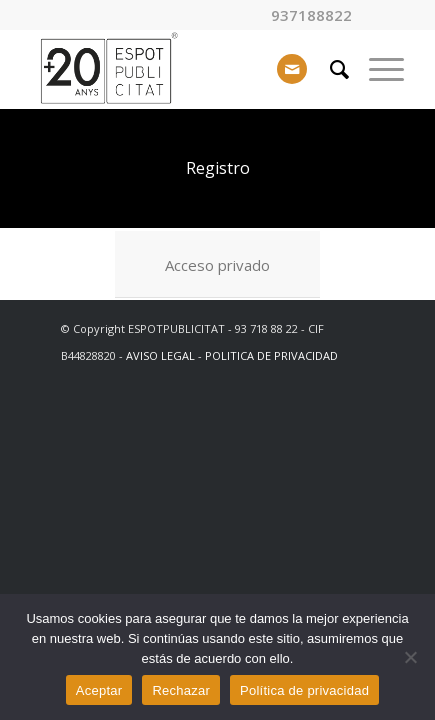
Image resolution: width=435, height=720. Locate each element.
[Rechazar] (410, 657)
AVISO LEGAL (160, 355)
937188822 (311, 15)
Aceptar (99, 690)
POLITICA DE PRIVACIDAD (271, 355)
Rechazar (181, 690)
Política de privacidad (304, 690)
